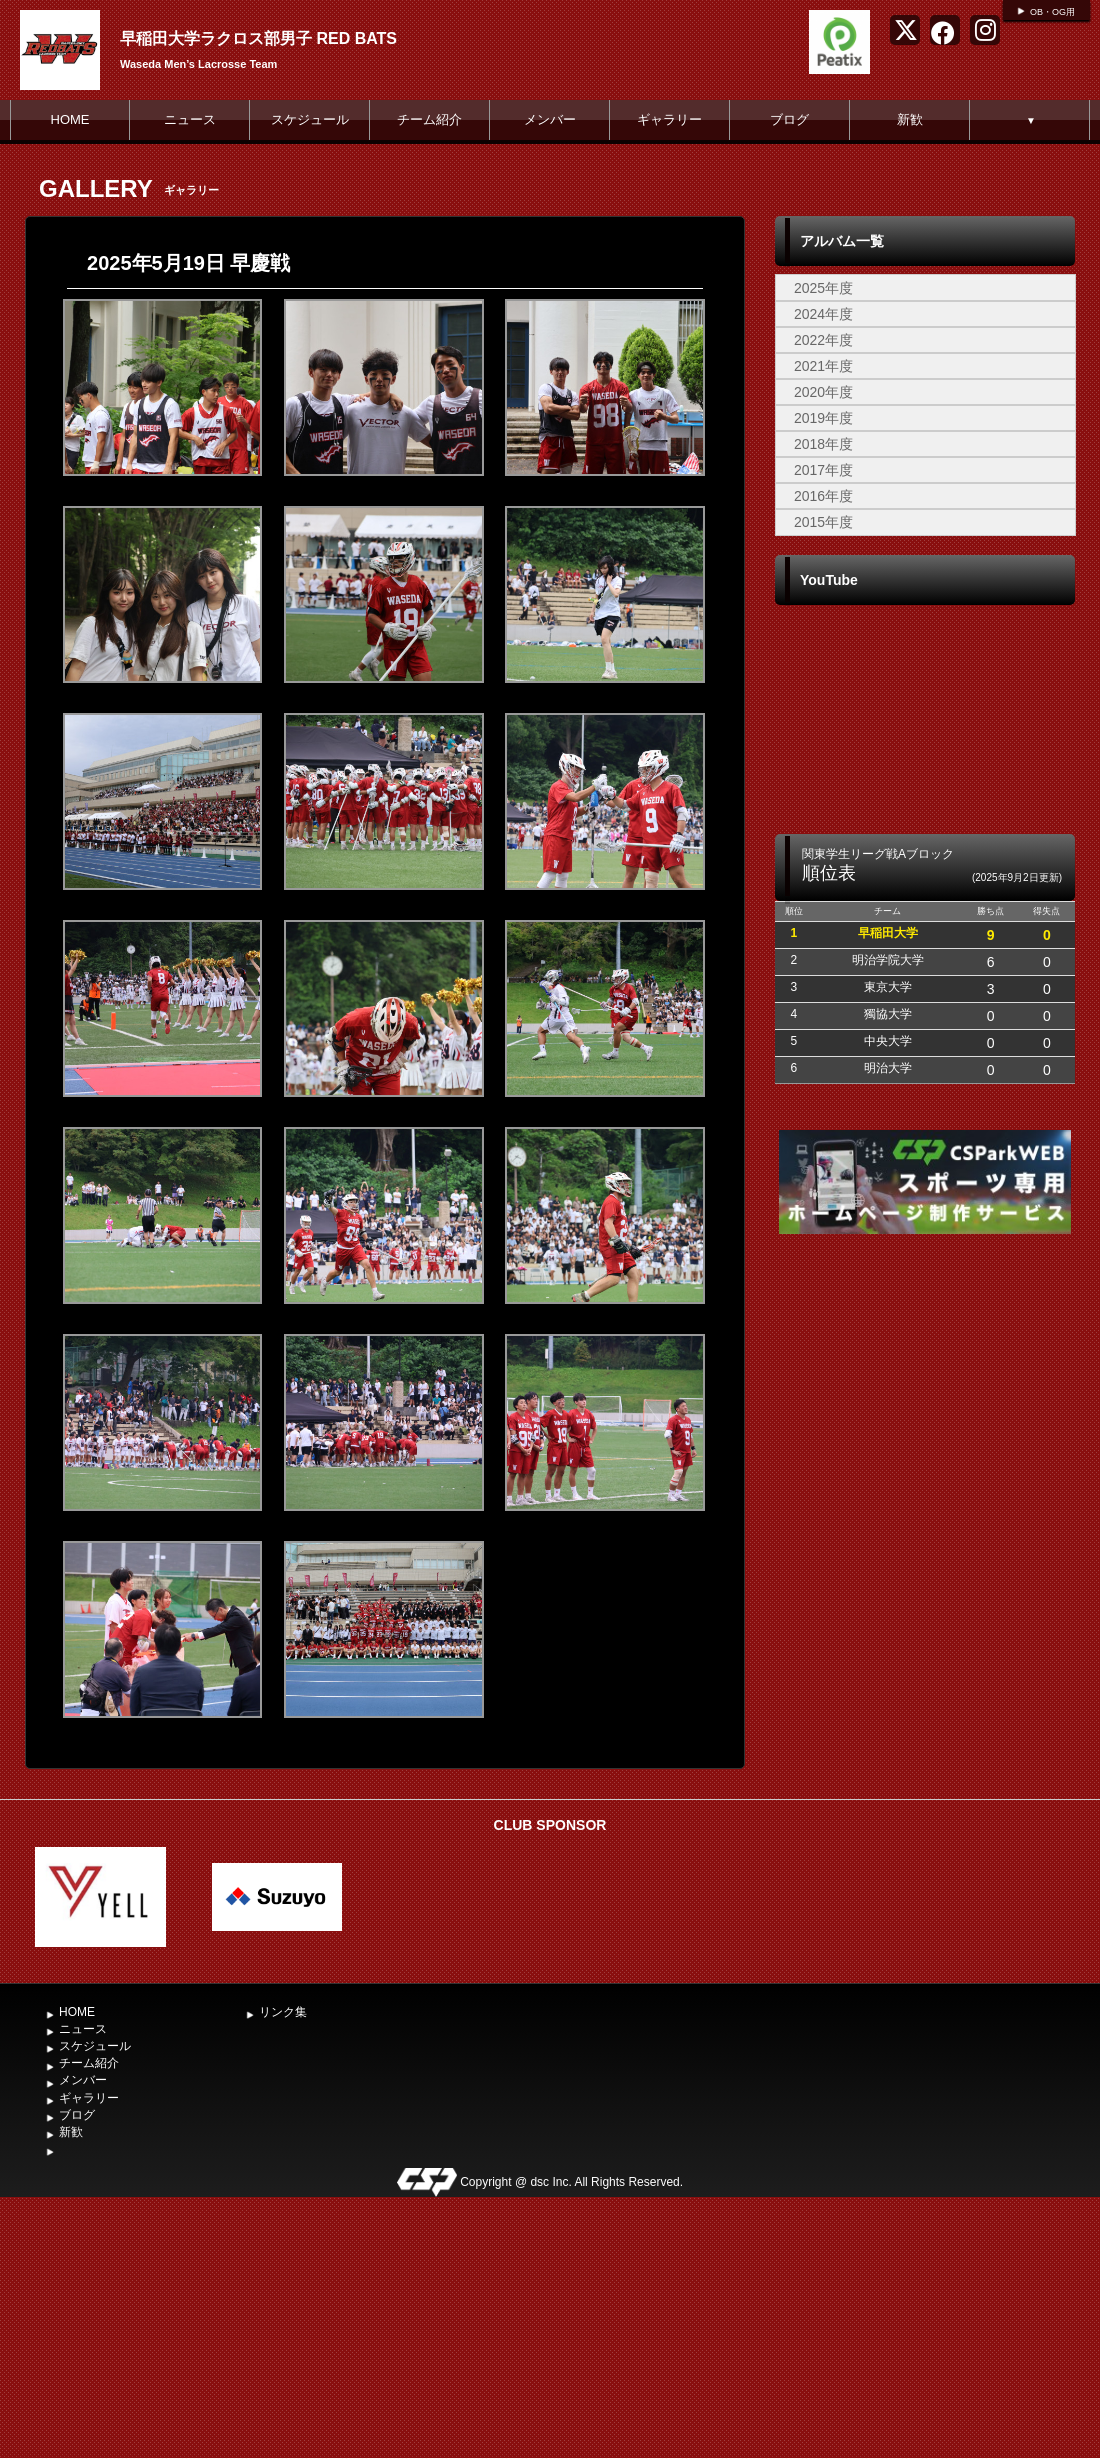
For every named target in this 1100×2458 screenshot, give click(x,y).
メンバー (550, 119)
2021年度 (823, 366)
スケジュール (310, 119)
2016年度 (823, 496)
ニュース (190, 119)
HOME (70, 119)
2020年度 (823, 392)
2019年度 (823, 418)
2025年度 (823, 288)
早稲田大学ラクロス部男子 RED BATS (258, 38)
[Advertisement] (925, 1503)
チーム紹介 (429, 119)
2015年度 (823, 522)
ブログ (789, 119)
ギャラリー (669, 119)
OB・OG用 (1052, 12)
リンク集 (283, 2012)
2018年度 (823, 444)
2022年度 (823, 340)
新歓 (910, 119)
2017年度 (823, 470)
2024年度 (823, 314)
